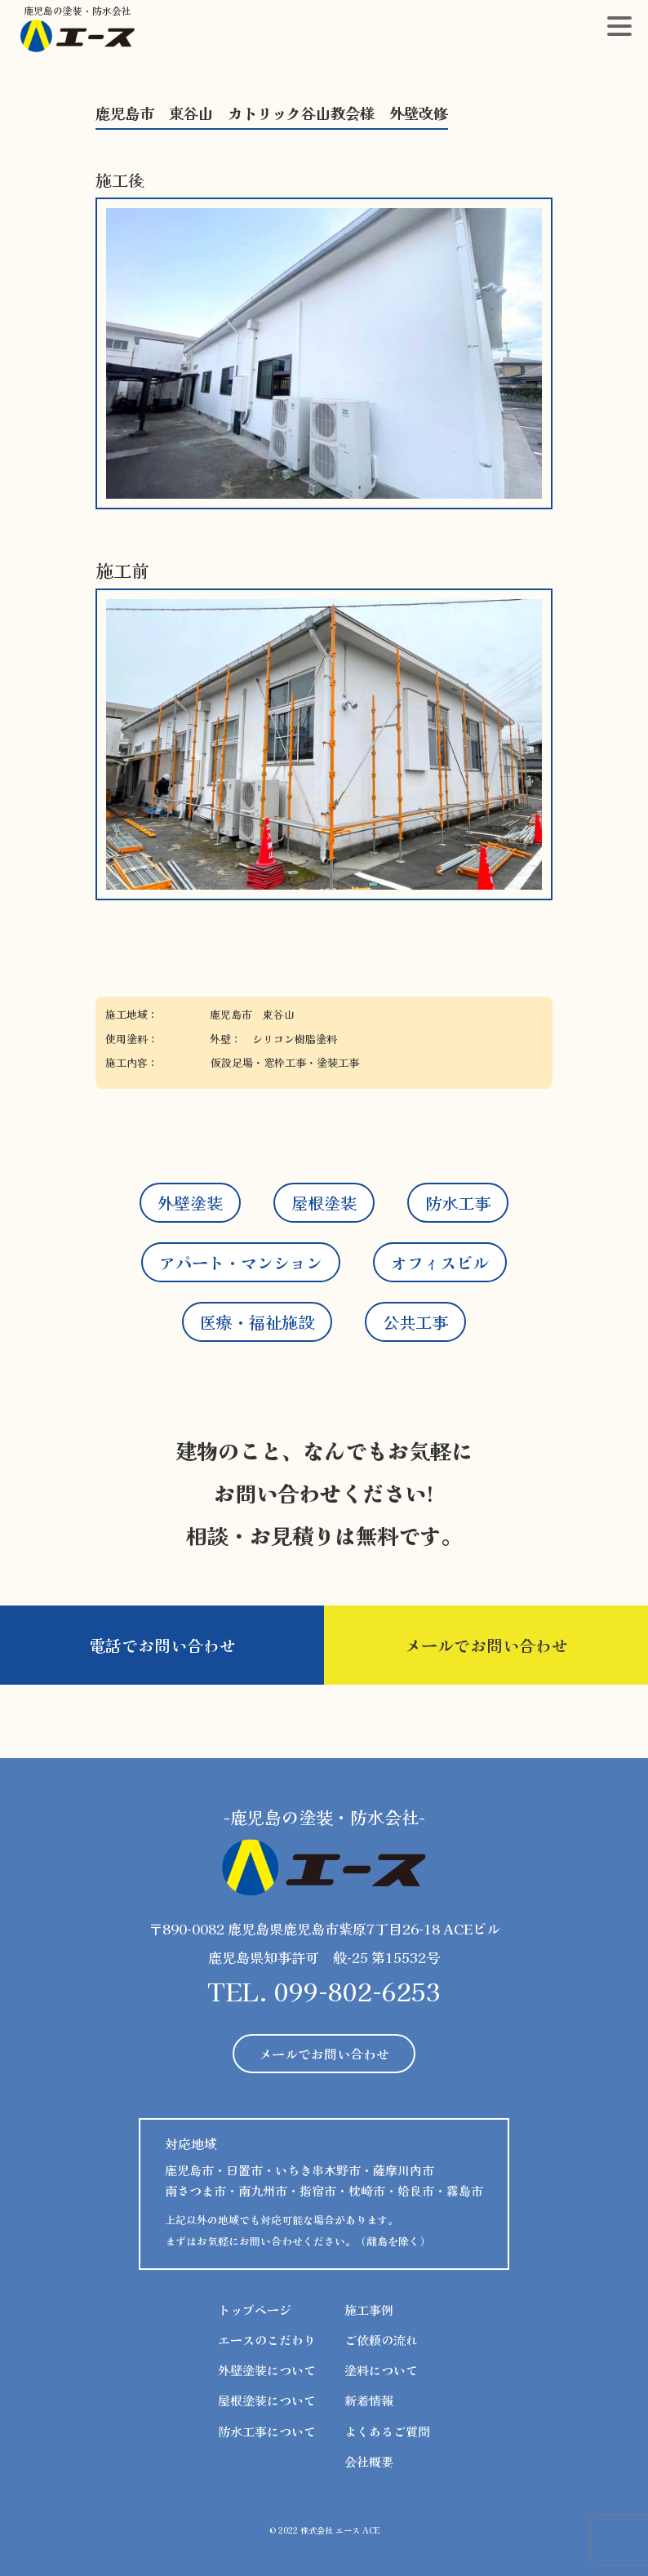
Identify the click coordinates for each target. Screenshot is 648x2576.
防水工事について (267, 2431)
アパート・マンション (240, 1262)
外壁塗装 (190, 1203)
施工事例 (368, 2309)
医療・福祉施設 (257, 1322)
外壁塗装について (267, 2369)
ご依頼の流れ (381, 2339)
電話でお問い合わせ (162, 1645)
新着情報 (368, 2400)
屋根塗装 (324, 1203)
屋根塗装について (267, 2400)
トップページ (254, 2309)
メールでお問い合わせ (486, 1645)
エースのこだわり (267, 2339)
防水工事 (457, 1203)
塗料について (381, 2369)
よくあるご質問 (387, 2431)
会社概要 (368, 2461)
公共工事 (415, 1322)
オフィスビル (440, 1262)
